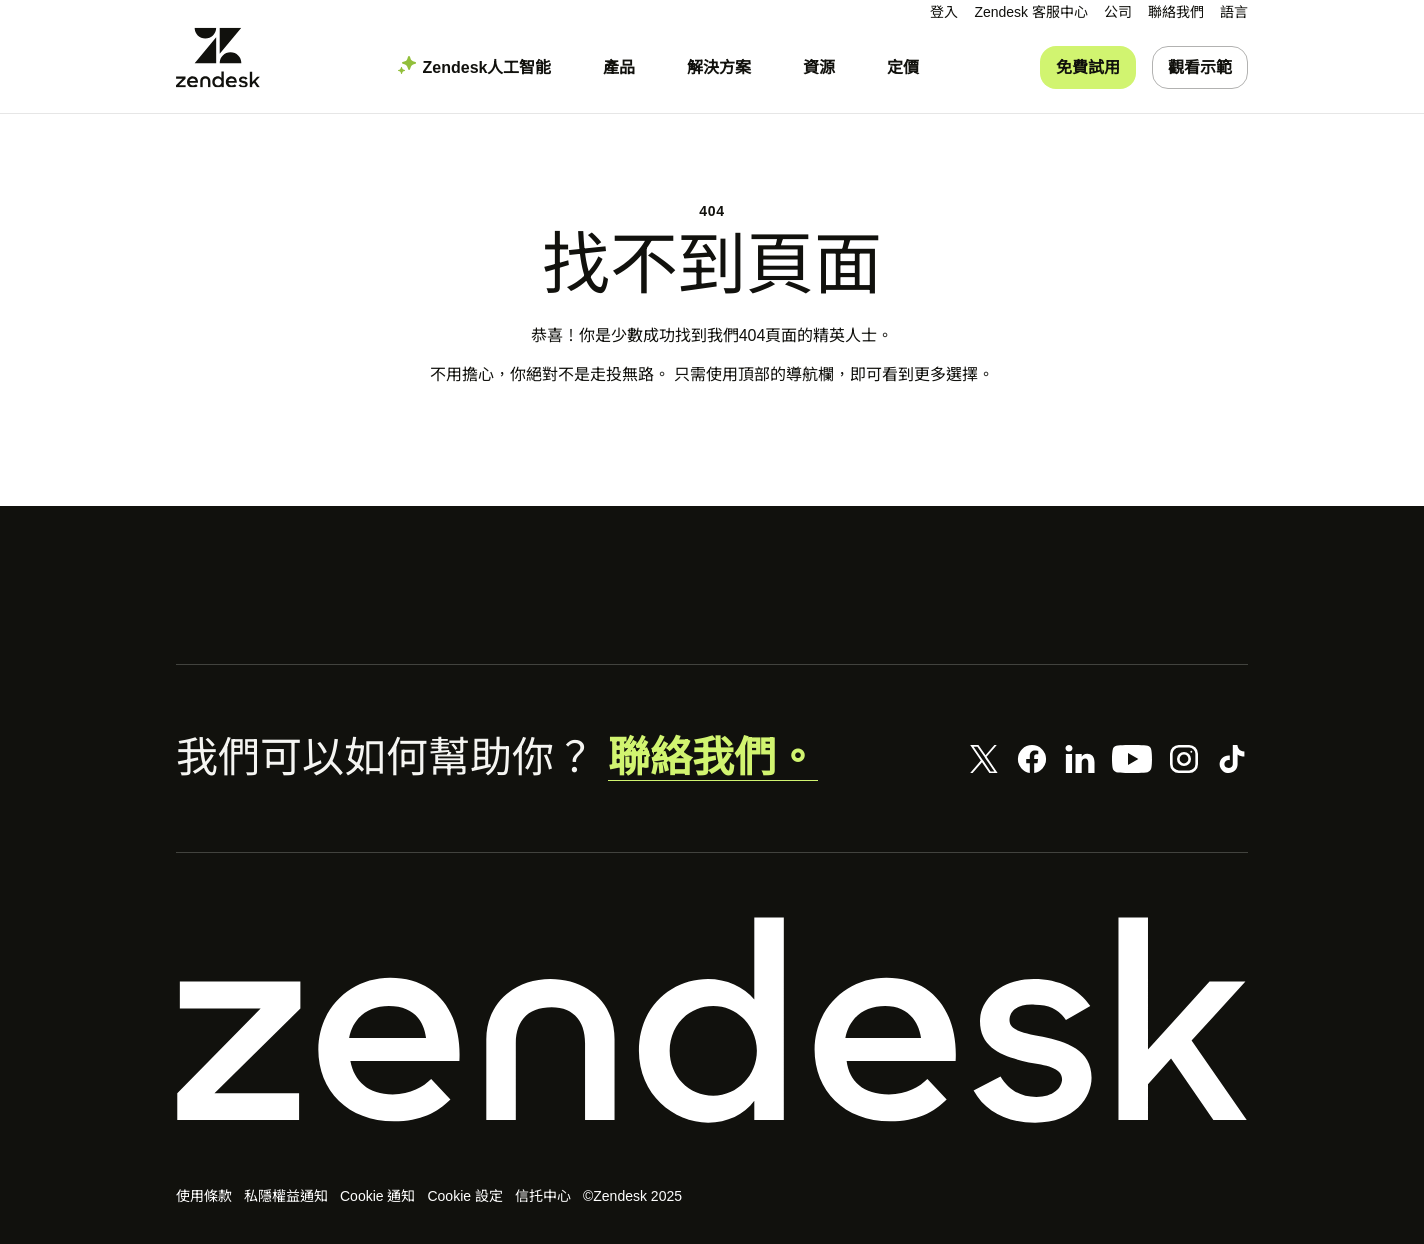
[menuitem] (1118, 12)
